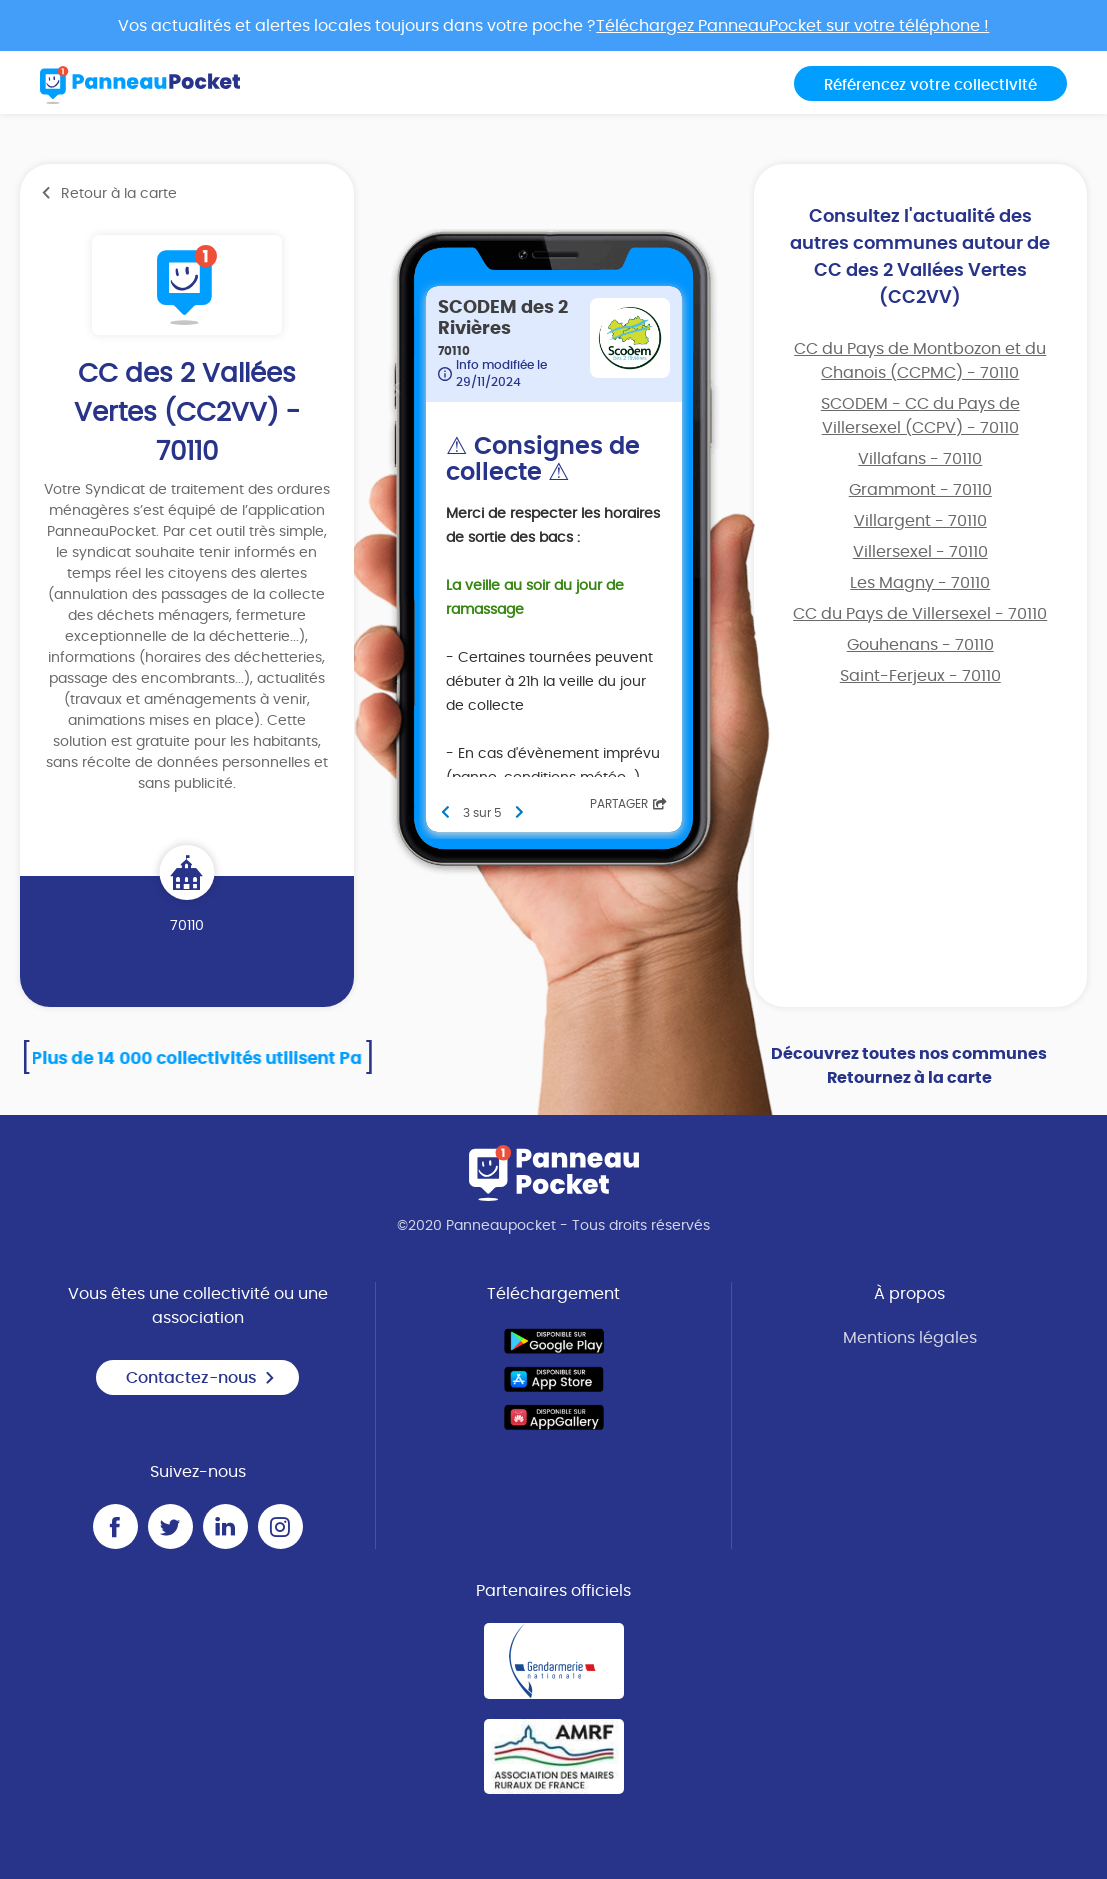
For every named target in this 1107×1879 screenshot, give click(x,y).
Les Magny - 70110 (920, 583)
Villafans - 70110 (920, 459)
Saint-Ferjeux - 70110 (920, 676)
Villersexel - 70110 (920, 552)
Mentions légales (910, 1338)
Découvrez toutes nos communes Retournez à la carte (909, 1066)
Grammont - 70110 (920, 490)
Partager (628, 804)
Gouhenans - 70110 (920, 645)
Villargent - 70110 (920, 521)
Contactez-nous (201, 1378)
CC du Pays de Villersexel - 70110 (920, 614)
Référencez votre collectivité (930, 85)
